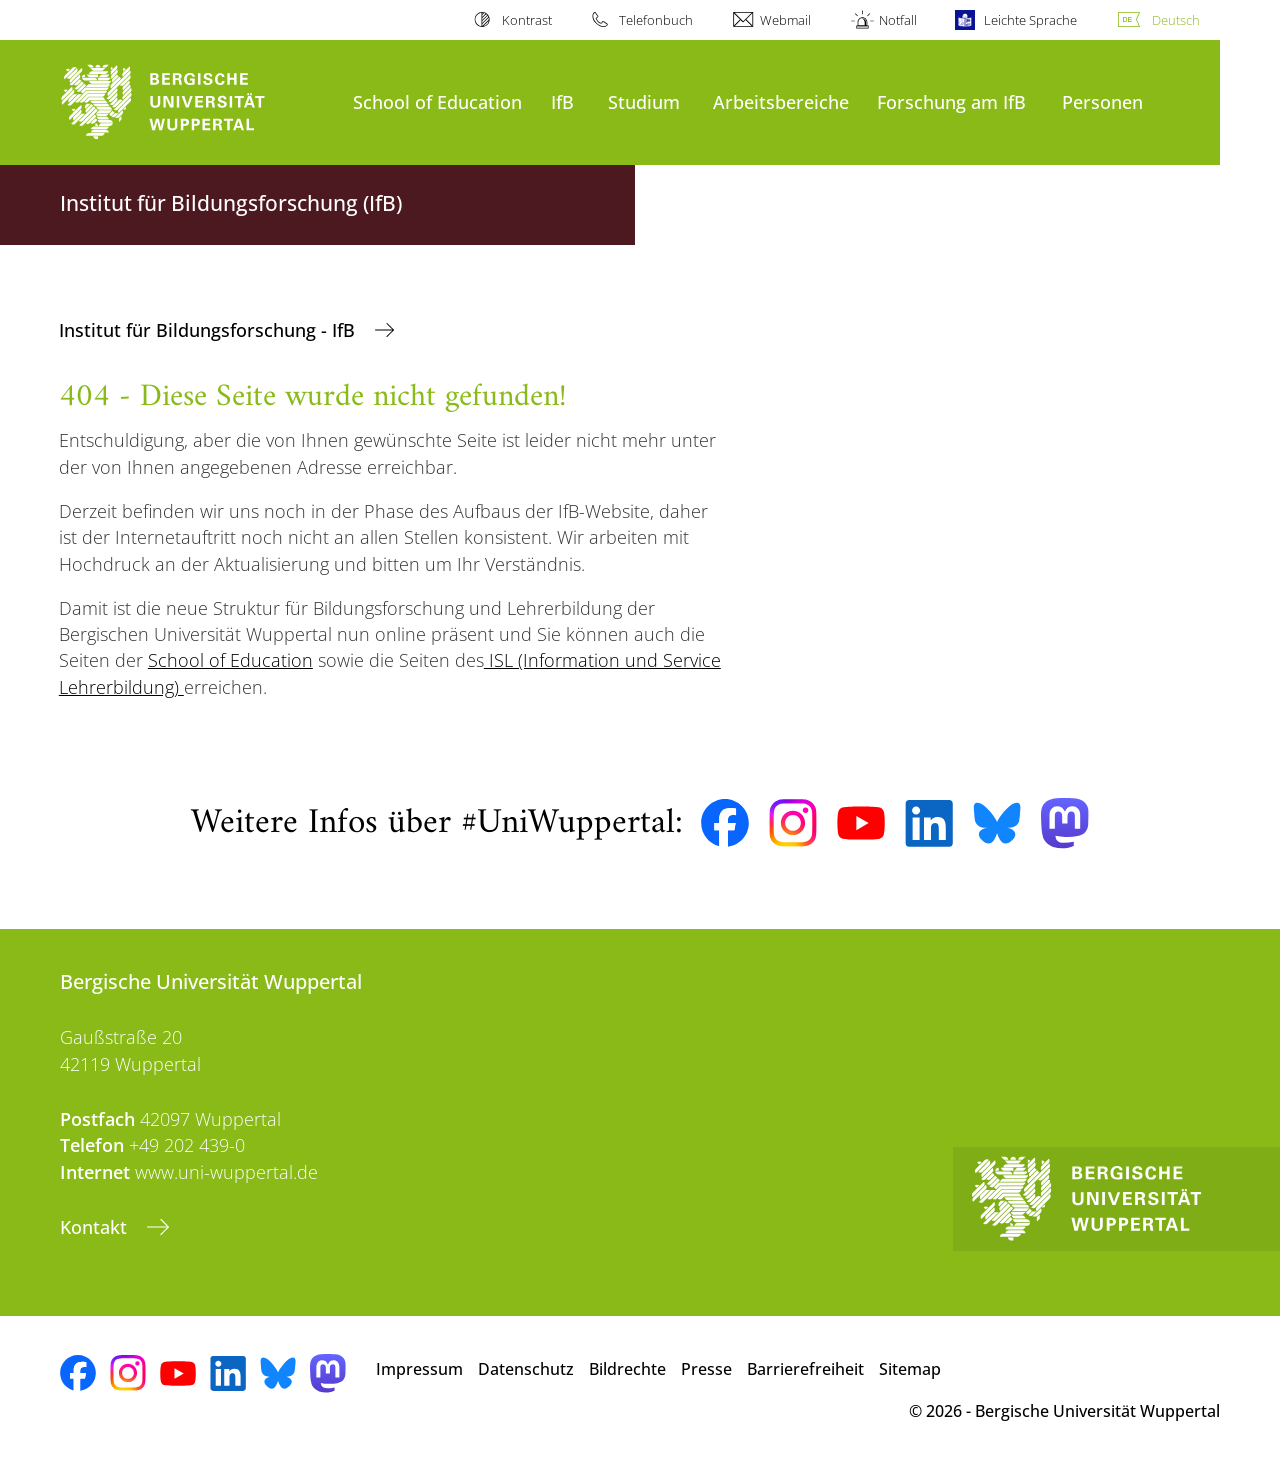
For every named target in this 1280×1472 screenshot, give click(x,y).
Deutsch (1176, 20)
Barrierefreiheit (805, 1369)
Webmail (785, 20)
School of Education (437, 101)
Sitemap (910, 1369)
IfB (562, 101)
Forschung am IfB (951, 101)
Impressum (419, 1369)
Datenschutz (526, 1369)
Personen (1102, 101)
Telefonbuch (656, 20)
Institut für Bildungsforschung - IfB (209, 330)
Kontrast (527, 20)
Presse (706, 1369)
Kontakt (96, 1227)
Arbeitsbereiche (781, 101)
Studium (644, 101)
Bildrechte (627, 1369)
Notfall (898, 20)
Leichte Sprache (1030, 20)
